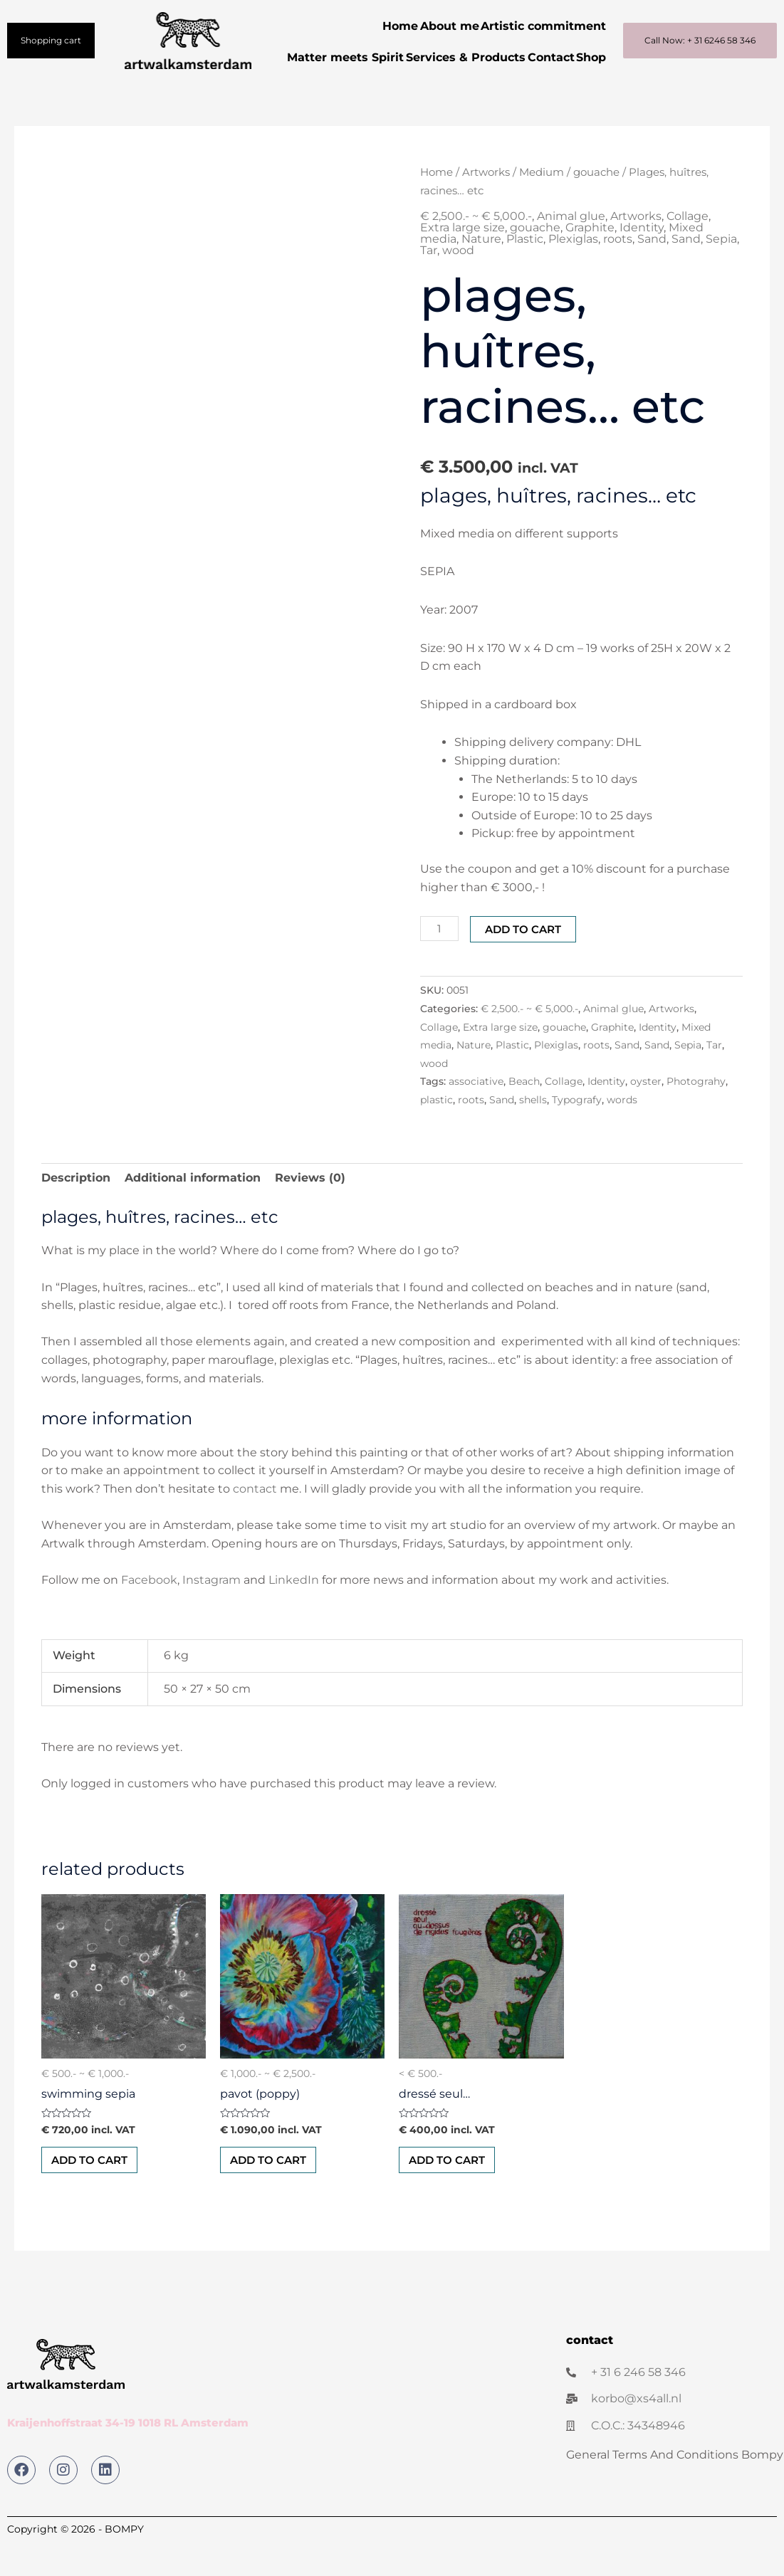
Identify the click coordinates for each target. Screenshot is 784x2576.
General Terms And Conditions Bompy (674, 2489)
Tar (428, 281)
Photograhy (696, 1112)
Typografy (577, 1131)
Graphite (590, 259)
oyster (646, 1112)
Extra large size (462, 259)
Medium (541, 203)
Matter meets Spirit (354, 57)
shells (533, 1131)
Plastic (524, 270)
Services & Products (483, 57)
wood (458, 281)
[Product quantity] (440, 960)
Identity (642, 259)
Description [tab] (75, 1209)
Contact (578, 57)
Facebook (149, 1611)
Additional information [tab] (193, 1209)
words (622, 1131)
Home (376, 26)
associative (476, 1112)
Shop (587, 88)
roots (617, 270)
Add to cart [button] (94, 2192)
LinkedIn (295, 1611)
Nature (481, 270)
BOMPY (124, 2563)
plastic (436, 1131)
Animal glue (571, 247)
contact (255, 1520)
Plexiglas (573, 270)
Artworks (486, 203)
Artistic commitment (539, 26)
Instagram (211, 1611)
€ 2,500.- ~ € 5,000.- (476, 247)
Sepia (721, 270)
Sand (652, 270)
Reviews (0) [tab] (310, 1209)
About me (435, 26)
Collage (688, 247)
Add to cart (526, 960)
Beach (524, 1112)
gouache (596, 203)
